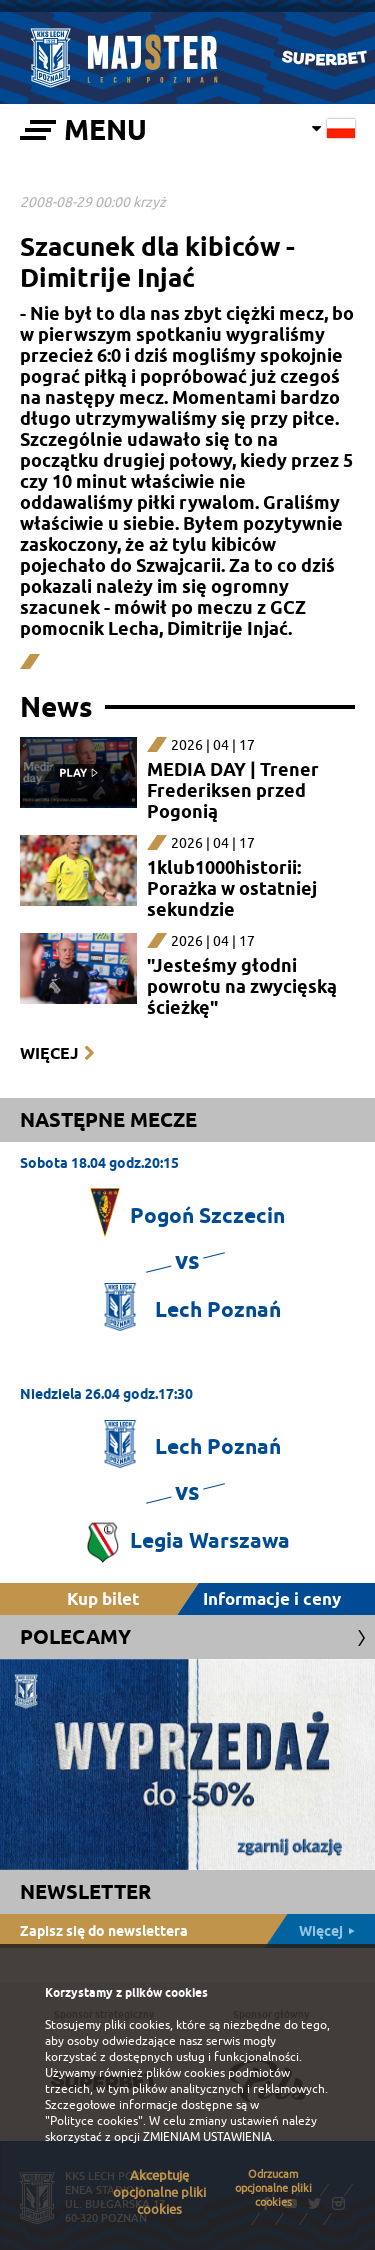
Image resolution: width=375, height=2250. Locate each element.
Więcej (49, 1053)
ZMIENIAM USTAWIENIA (207, 2137)
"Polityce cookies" (94, 2121)
